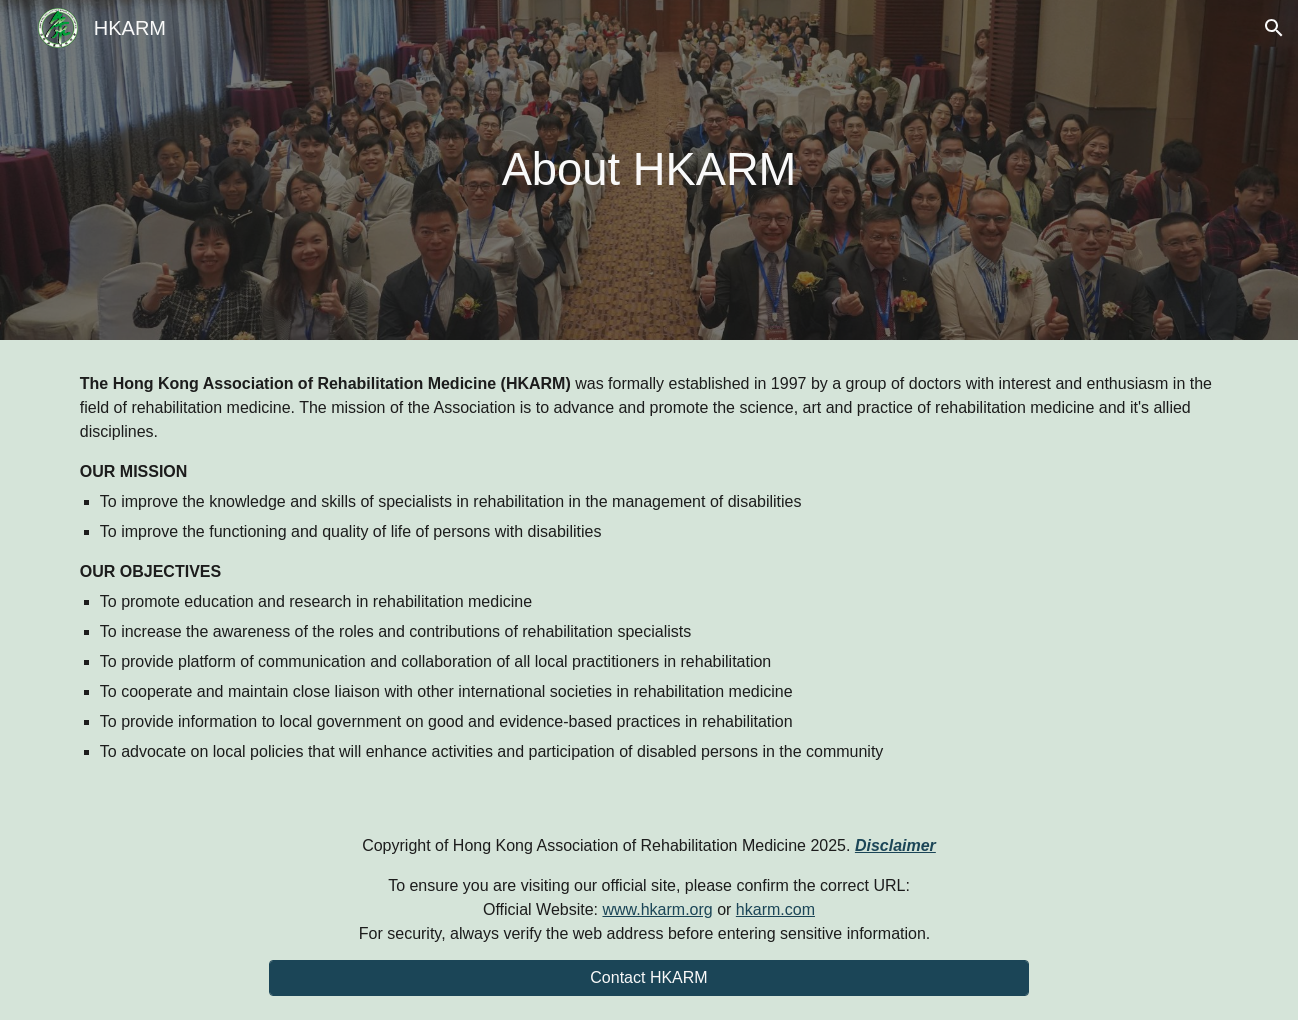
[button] (1274, 28)
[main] (649, 170)
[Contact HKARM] (649, 978)
